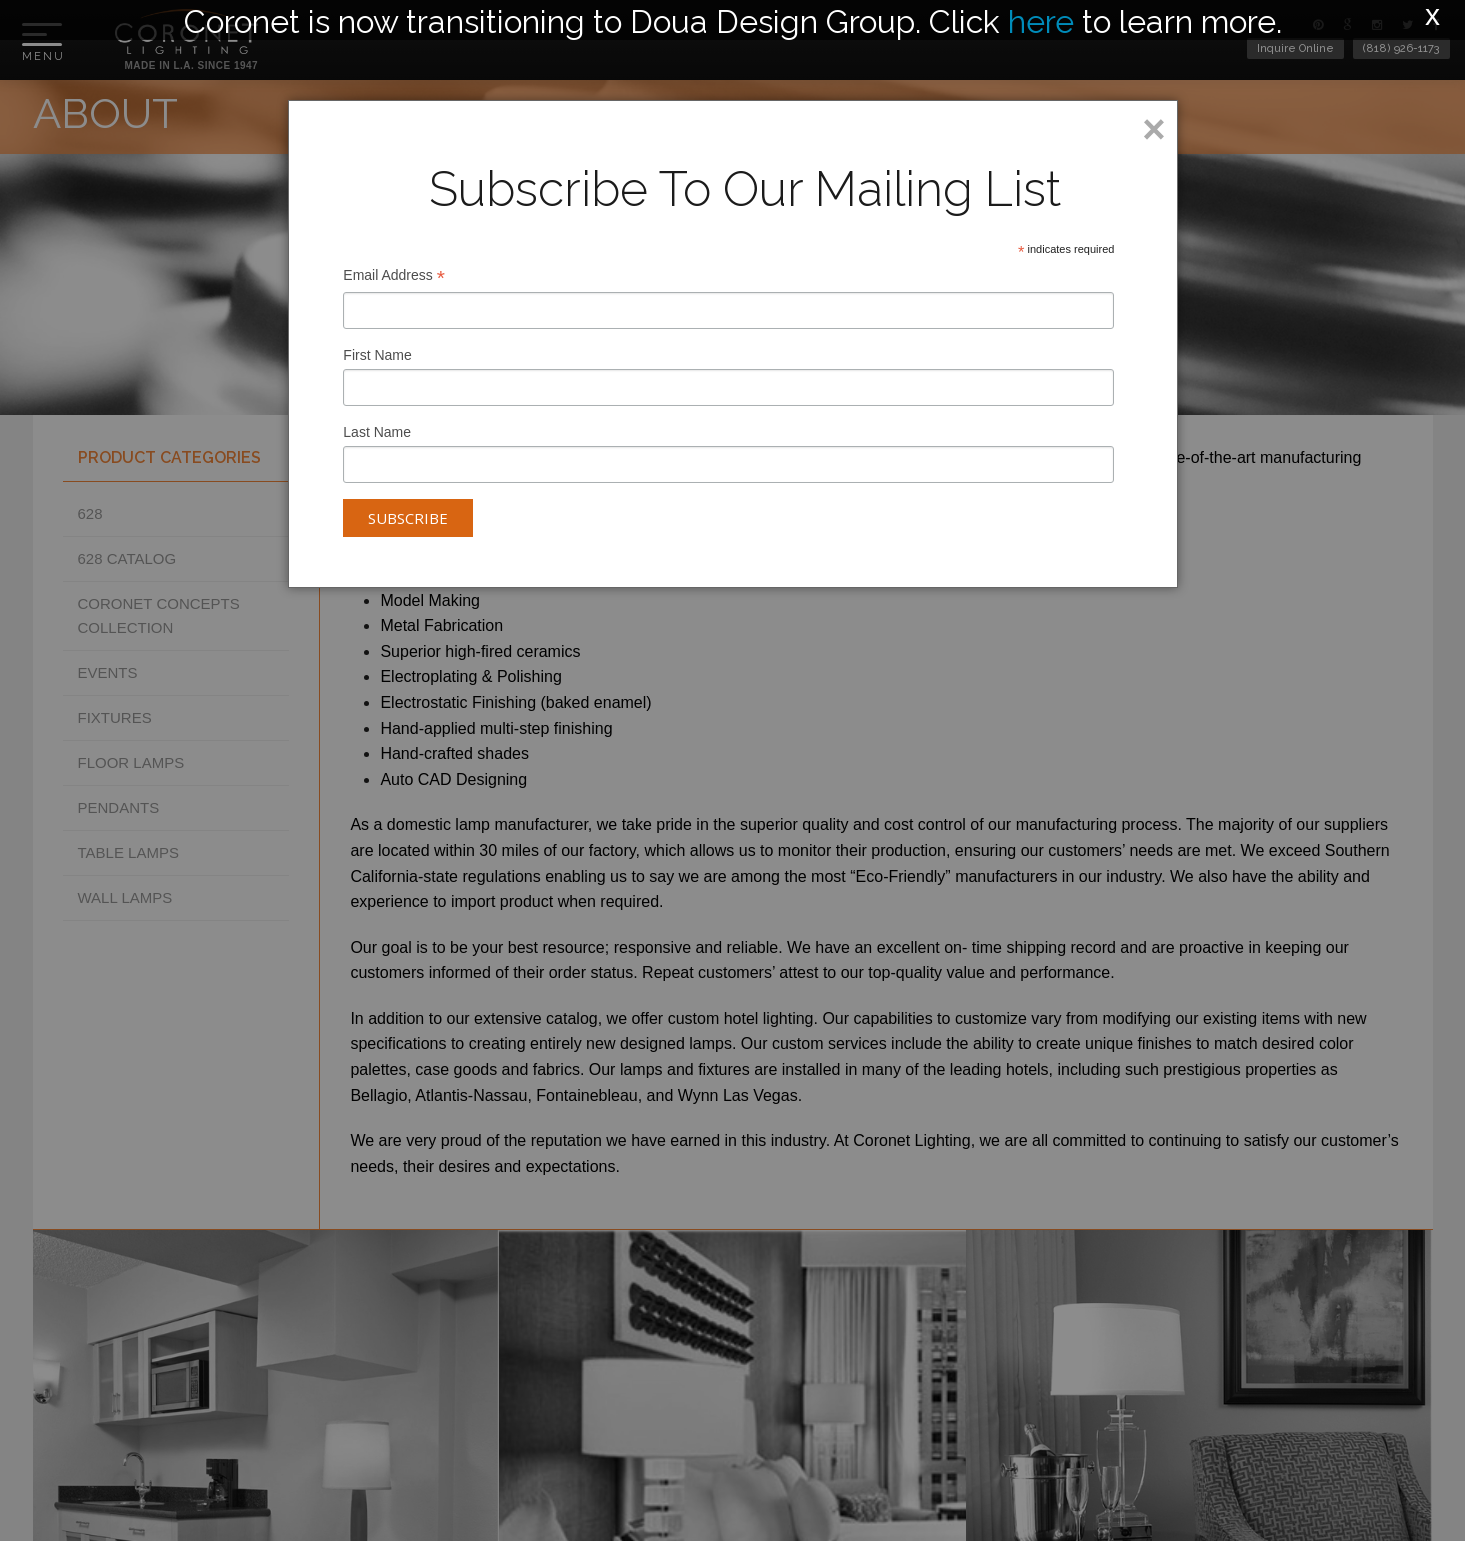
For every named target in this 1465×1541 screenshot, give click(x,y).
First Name (377, 355)
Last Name (377, 432)
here (1041, 21)
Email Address (394, 277)
